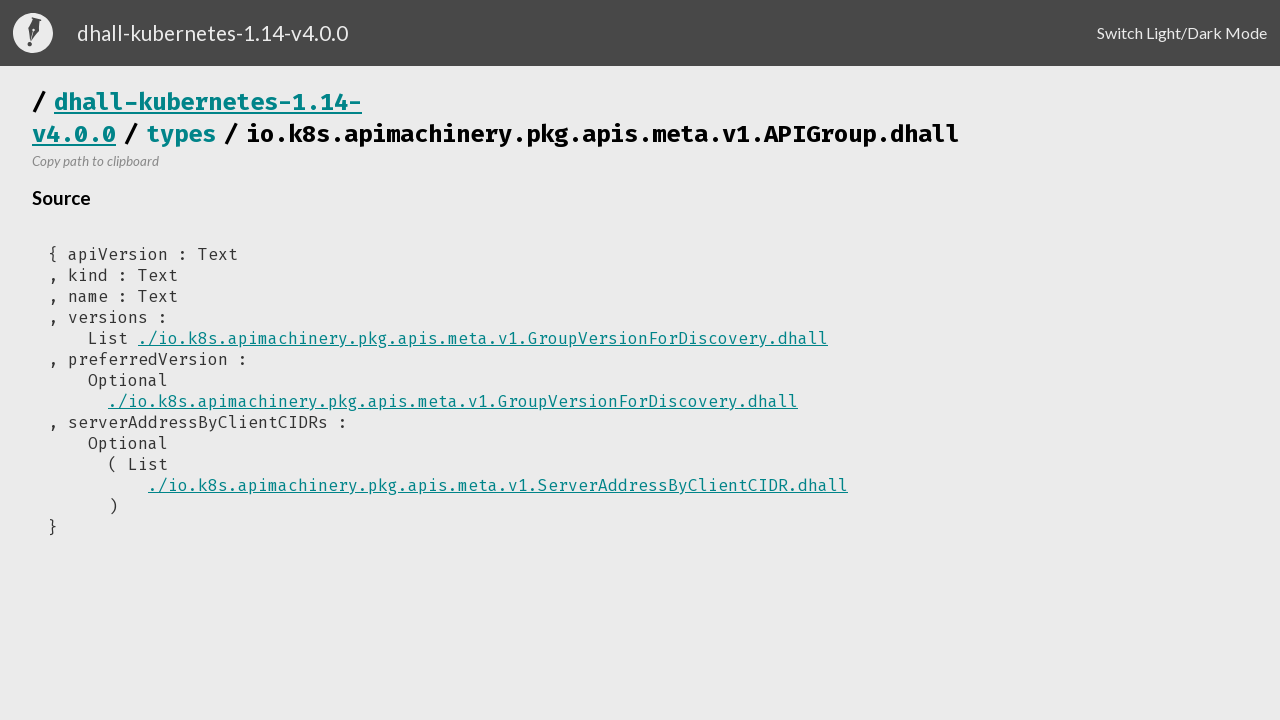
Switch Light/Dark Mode (1182, 32)
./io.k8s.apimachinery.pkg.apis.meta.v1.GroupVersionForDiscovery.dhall (483, 338)
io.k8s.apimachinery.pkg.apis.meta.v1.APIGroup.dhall (603, 134)
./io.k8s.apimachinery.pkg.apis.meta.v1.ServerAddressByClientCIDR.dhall (498, 485)
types (181, 134)
